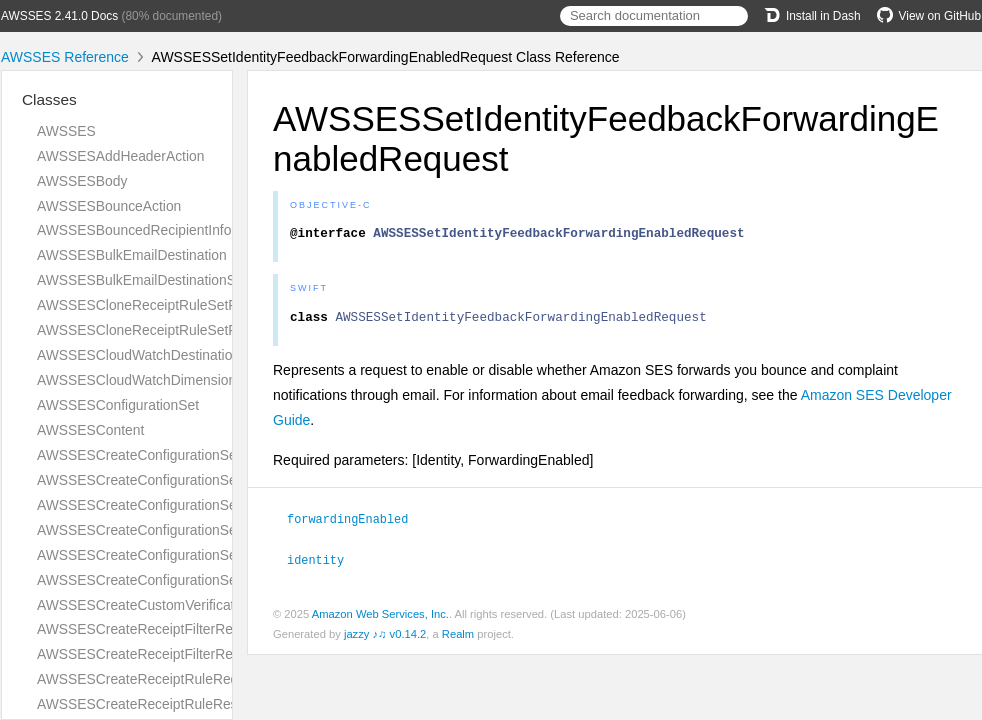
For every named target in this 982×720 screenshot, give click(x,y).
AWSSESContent (90, 430)
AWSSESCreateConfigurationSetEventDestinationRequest (217, 455)
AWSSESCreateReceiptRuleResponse (156, 704)
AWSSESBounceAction (109, 206)
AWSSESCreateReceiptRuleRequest (151, 679)
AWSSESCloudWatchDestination (138, 355)
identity (324, 564)
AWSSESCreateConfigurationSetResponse (170, 530)
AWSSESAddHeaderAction (120, 156)
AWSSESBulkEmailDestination (132, 255)
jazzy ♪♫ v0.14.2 (385, 638)
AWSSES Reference (65, 57)
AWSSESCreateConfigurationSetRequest (164, 505)
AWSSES (66, 131)
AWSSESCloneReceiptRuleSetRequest (158, 305)
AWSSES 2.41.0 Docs (59, 16)
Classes (49, 99)
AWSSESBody (82, 181)
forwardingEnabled (356, 524)
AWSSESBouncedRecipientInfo (134, 230)
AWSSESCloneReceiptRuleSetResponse (164, 330)
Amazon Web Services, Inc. (380, 618)
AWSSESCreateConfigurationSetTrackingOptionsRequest (215, 555)
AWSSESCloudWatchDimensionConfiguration (178, 380)
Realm (458, 638)
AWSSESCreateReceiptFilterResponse (157, 654)
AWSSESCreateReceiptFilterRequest (152, 629)
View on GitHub (929, 16)
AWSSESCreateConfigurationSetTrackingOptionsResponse (220, 580)
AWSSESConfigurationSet (118, 405)
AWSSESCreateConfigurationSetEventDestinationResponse (222, 480)
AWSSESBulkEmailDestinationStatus (151, 280)
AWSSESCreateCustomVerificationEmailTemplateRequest (216, 605)
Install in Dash (812, 16)
